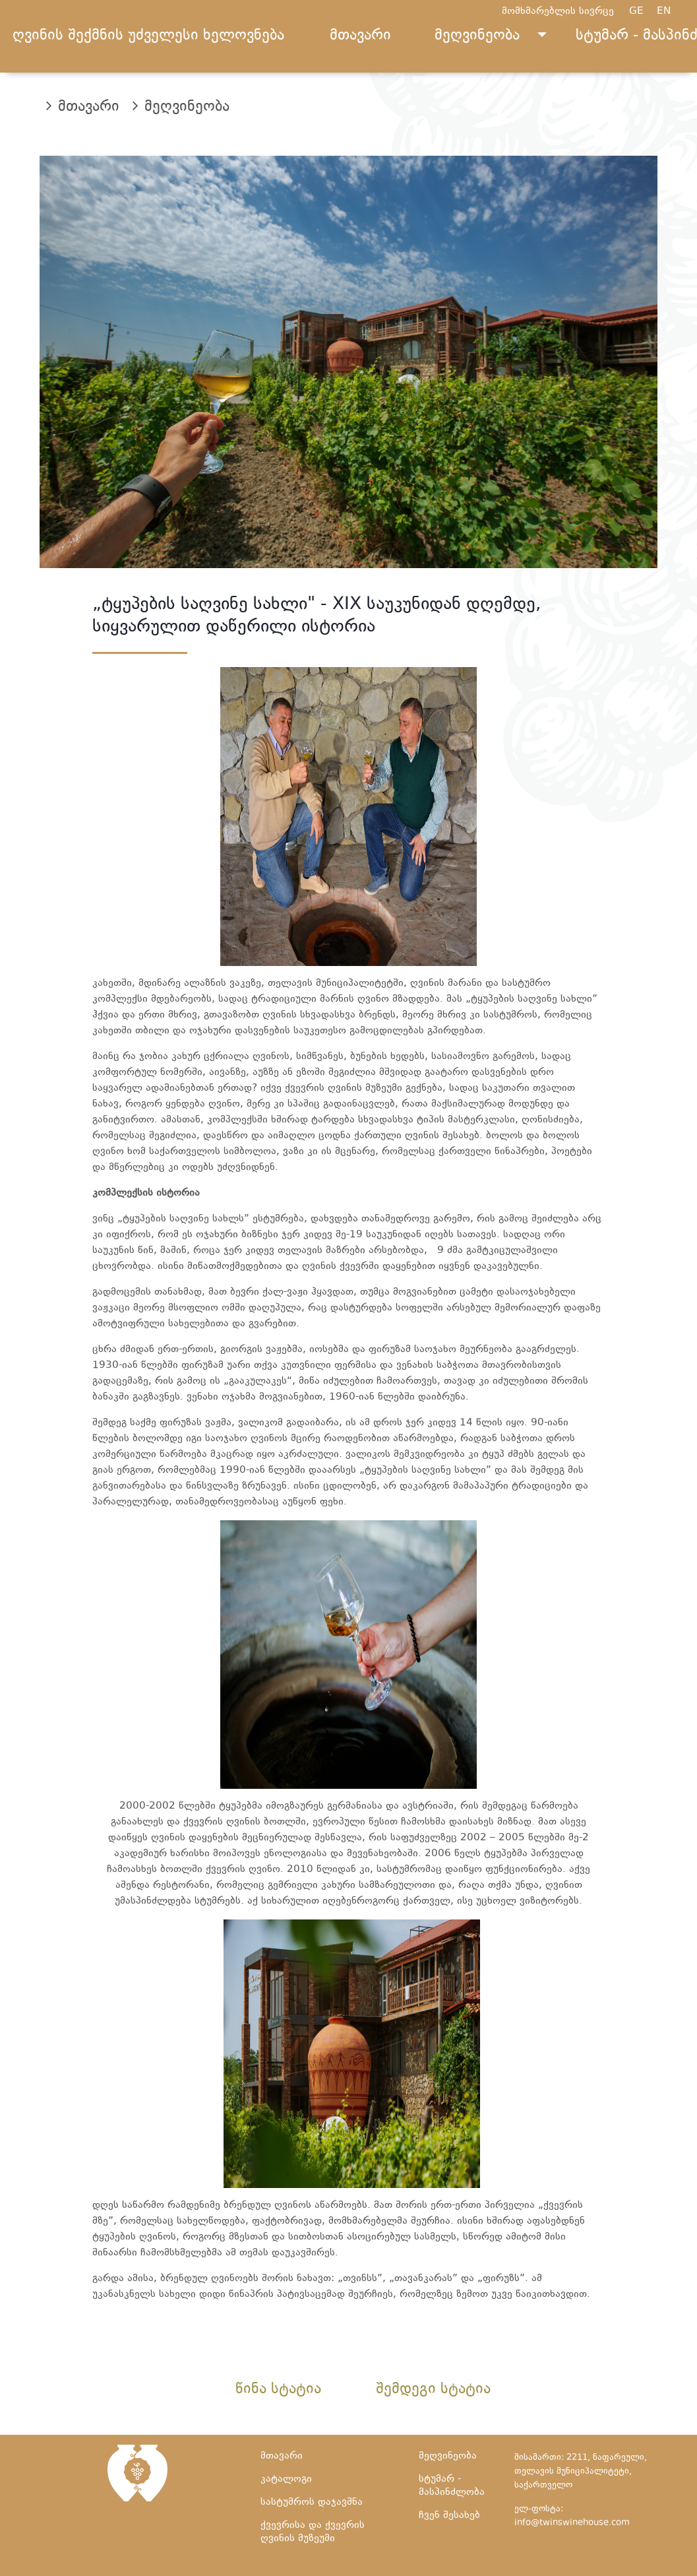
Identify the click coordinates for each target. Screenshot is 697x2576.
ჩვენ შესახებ (449, 2515)
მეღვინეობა (477, 36)
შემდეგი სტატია (433, 2390)
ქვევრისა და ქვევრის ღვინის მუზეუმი (312, 2532)
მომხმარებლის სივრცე (558, 11)
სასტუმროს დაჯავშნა (311, 2502)
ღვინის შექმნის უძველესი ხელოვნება (148, 36)
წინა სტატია (278, 2390)
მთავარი (360, 36)
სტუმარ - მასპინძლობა (452, 2486)
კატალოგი (286, 2479)
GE (643, 11)
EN (670, 11)
